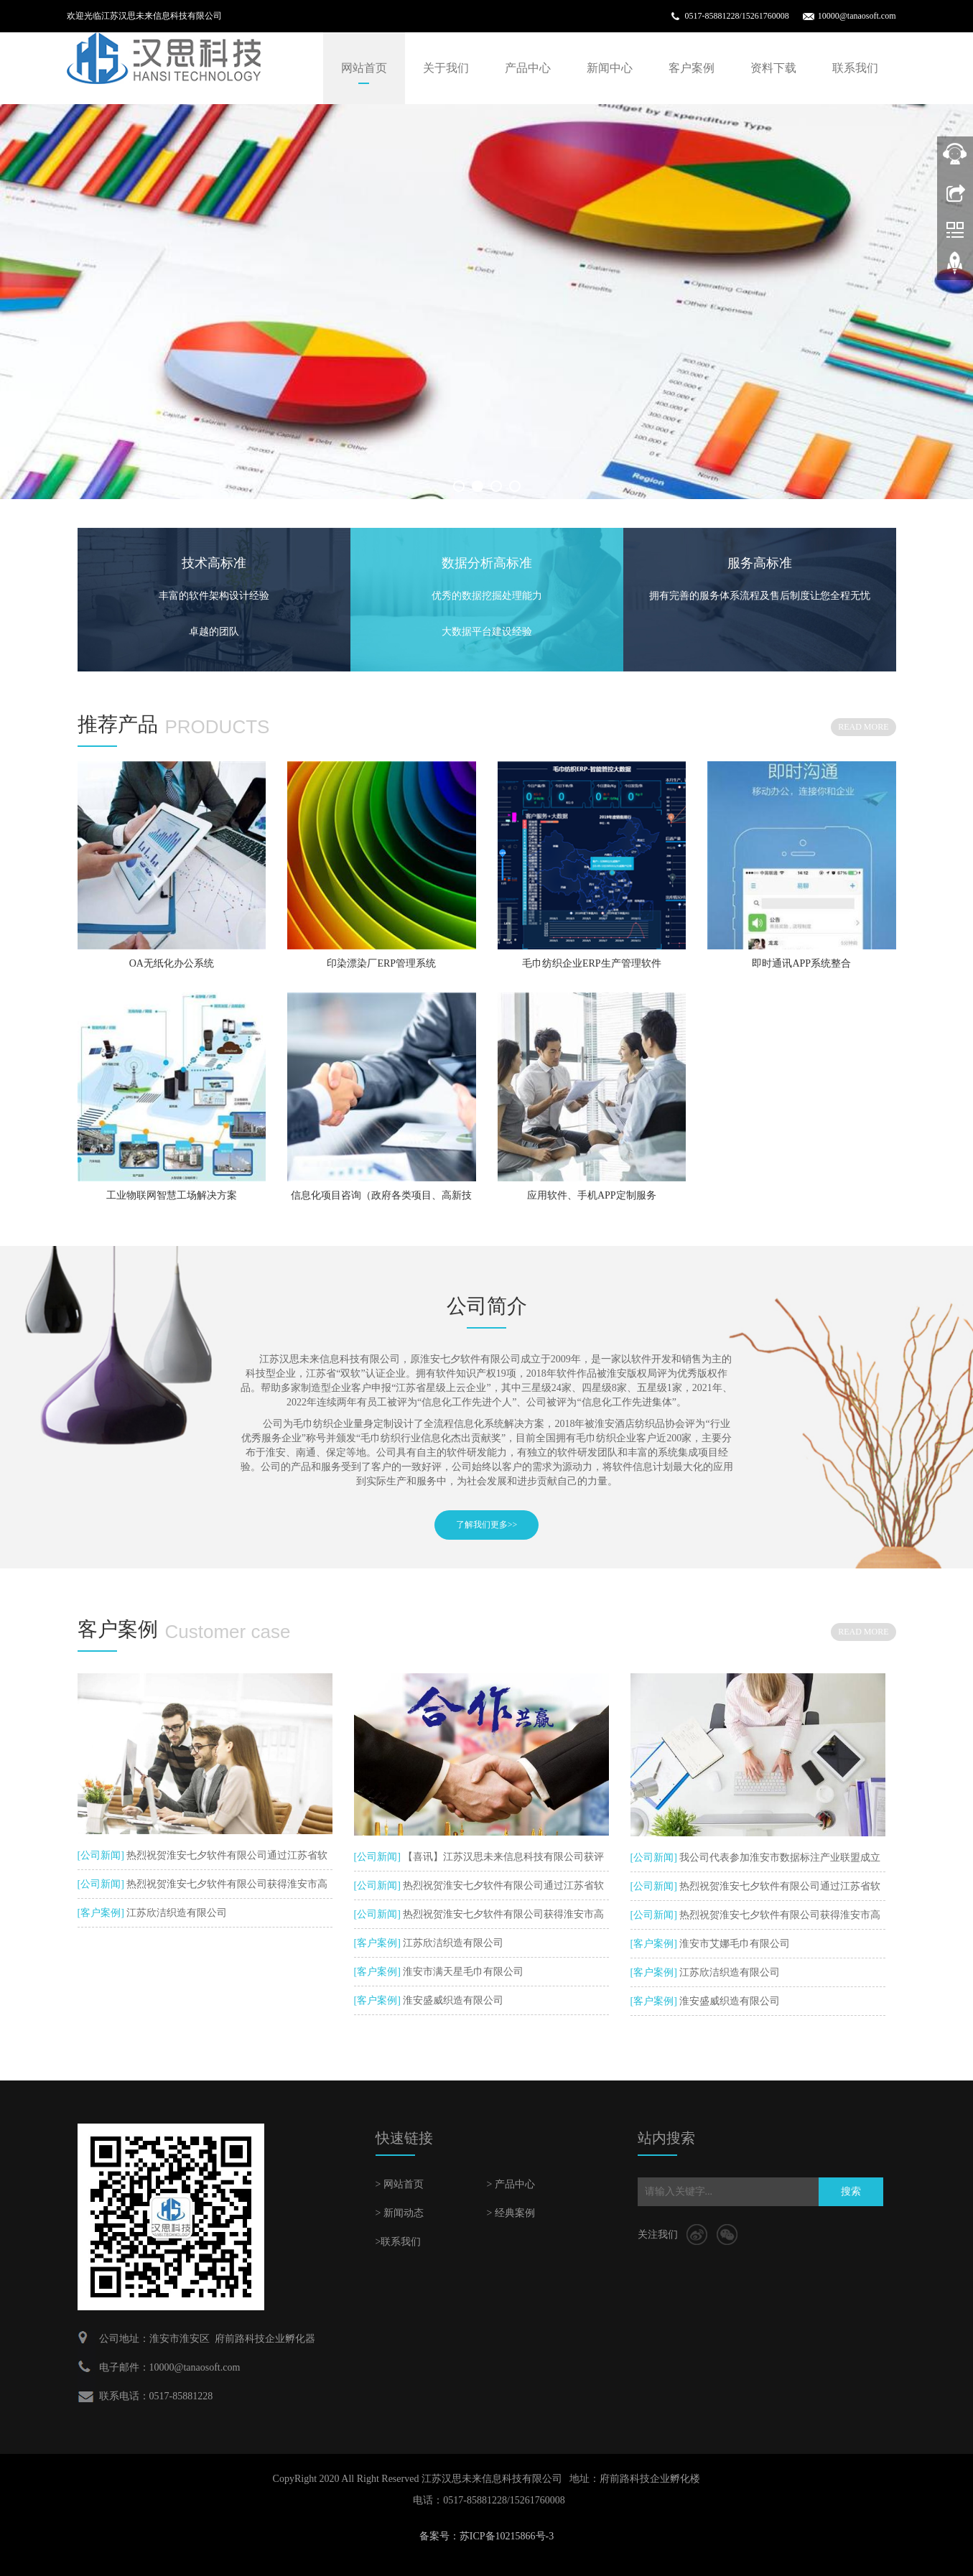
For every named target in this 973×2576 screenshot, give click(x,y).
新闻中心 (610, 68)
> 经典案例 (511, 2213)
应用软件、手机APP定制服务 (591, 1195)
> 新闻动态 (400, 2213)
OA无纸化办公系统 (171, 963)
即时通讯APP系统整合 (801, 963)
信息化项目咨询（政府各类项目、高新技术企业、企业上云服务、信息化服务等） (381, 1200)
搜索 (851, 2191)
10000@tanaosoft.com (857, 16)
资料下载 (773, 68)
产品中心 (528, 68)
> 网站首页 (400, 2184)
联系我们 (855, 68)
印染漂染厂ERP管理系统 (381, 963)
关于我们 (446, 68)
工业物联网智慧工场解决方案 (171, 1195)
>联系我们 (399, 2241)
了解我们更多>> (487, 1525)
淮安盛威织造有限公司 (452, 2000)
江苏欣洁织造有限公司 (176, 1912)
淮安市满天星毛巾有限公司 (462, 1971)
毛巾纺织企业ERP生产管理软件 (591, 963)
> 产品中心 (511, 2184)
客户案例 (691, 68)
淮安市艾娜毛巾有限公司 (734, 1943)
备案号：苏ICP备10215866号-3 (486, 2536)
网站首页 (364, 68)
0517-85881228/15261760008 (736, 16)
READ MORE (863, 727)
